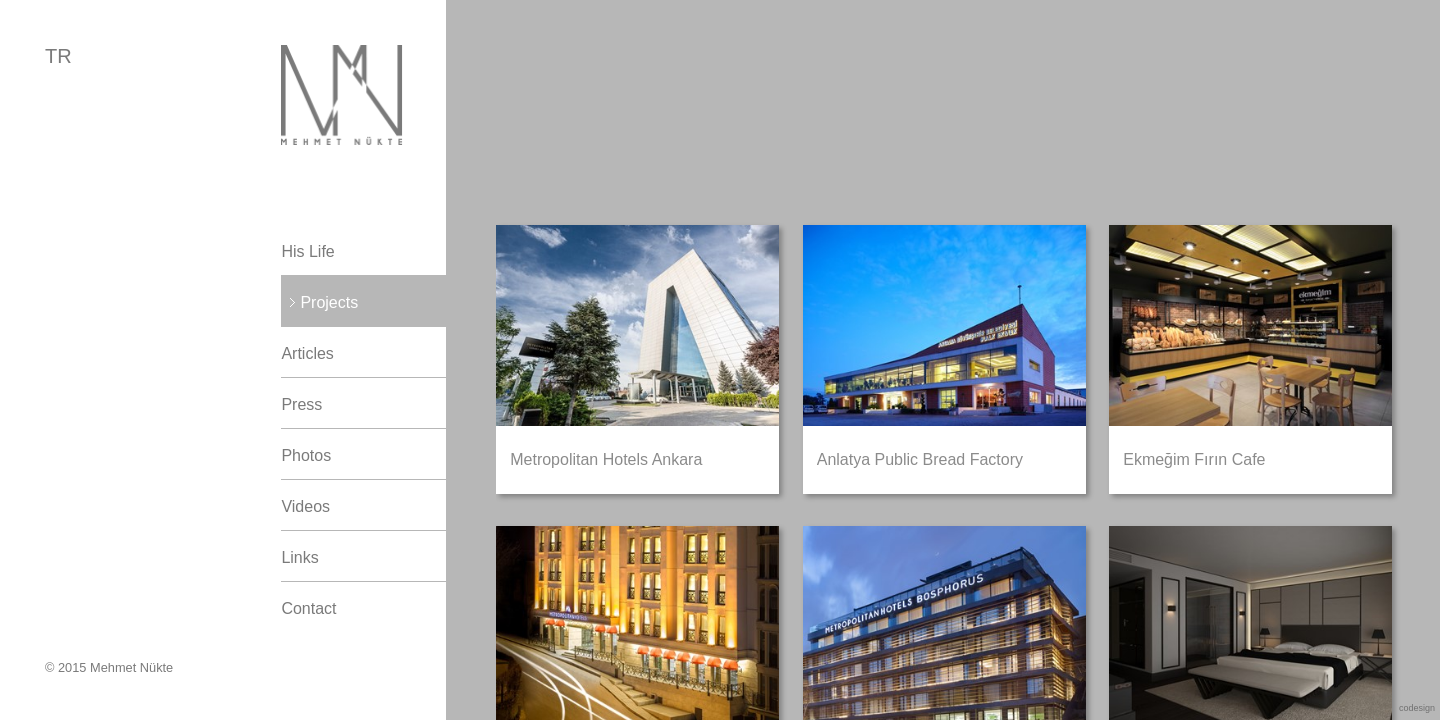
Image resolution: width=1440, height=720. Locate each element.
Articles (307, 353)
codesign (1417, 708)
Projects (329, 302)
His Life (307, 251)
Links (299, 557)
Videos (305, 506)
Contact (308, 608)
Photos (306, 455)
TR (58, 56)
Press (301, 404)
